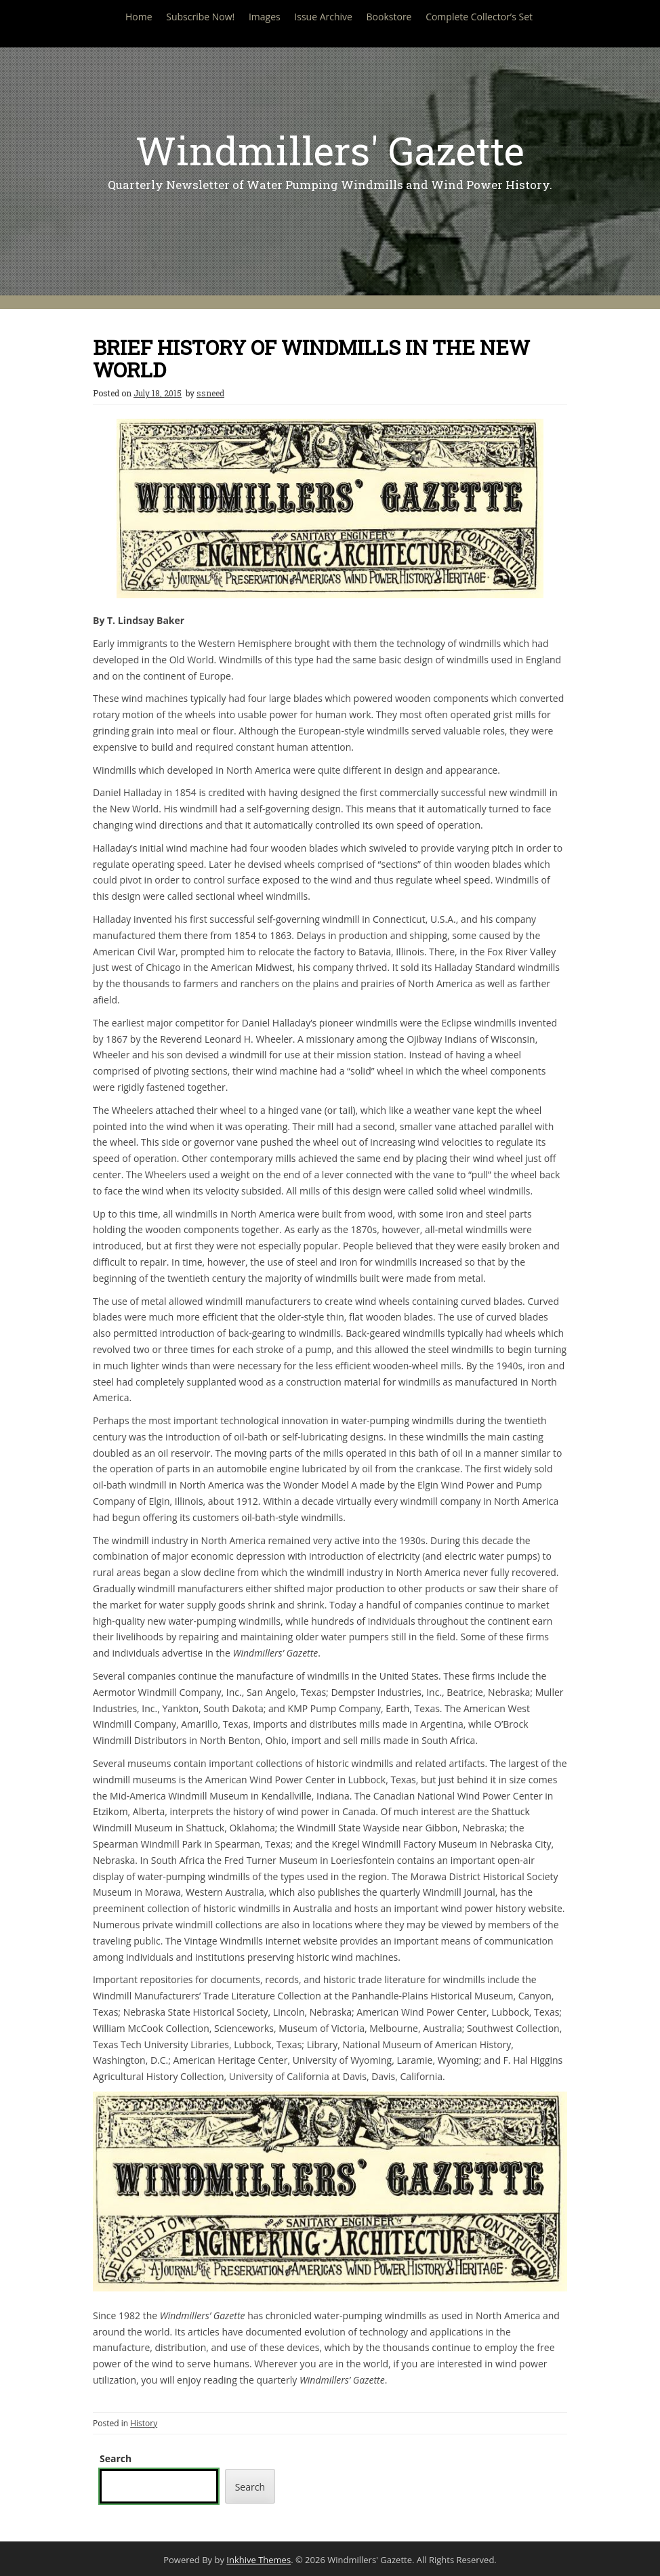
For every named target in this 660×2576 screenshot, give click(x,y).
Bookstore (389, 16)
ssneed (210, 393)
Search (115, 2458)
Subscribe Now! (200, 16)
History (143, 2423)
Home (138, 16)
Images (265, 16)
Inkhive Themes (258, 2560)
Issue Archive (323, 16)
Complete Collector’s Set (479, 16)
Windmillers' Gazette (330, 150)
